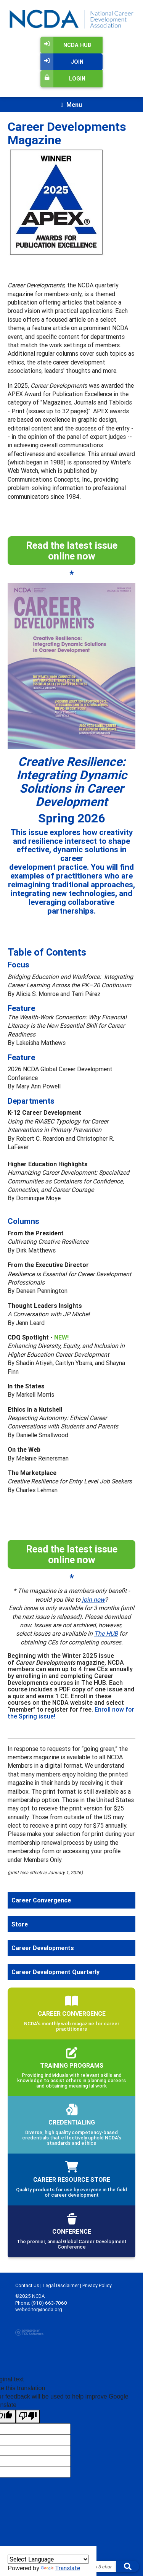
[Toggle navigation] (71, 104)
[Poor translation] (28, 2416)
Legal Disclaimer (61, 2285)
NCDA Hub (65, 45)
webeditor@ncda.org (38, 2309)
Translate (60, 2568)
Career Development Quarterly (55, 1972)
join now (93, 1599)
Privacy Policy (97, 2285)
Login (62, 78)
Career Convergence (41, 1900)
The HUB (106, 1633)
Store (19, 1924)
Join (62, 61)
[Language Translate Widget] (48, 2559)
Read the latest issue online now (71, 550)
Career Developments (42, 1948)
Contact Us (27, 2285)
